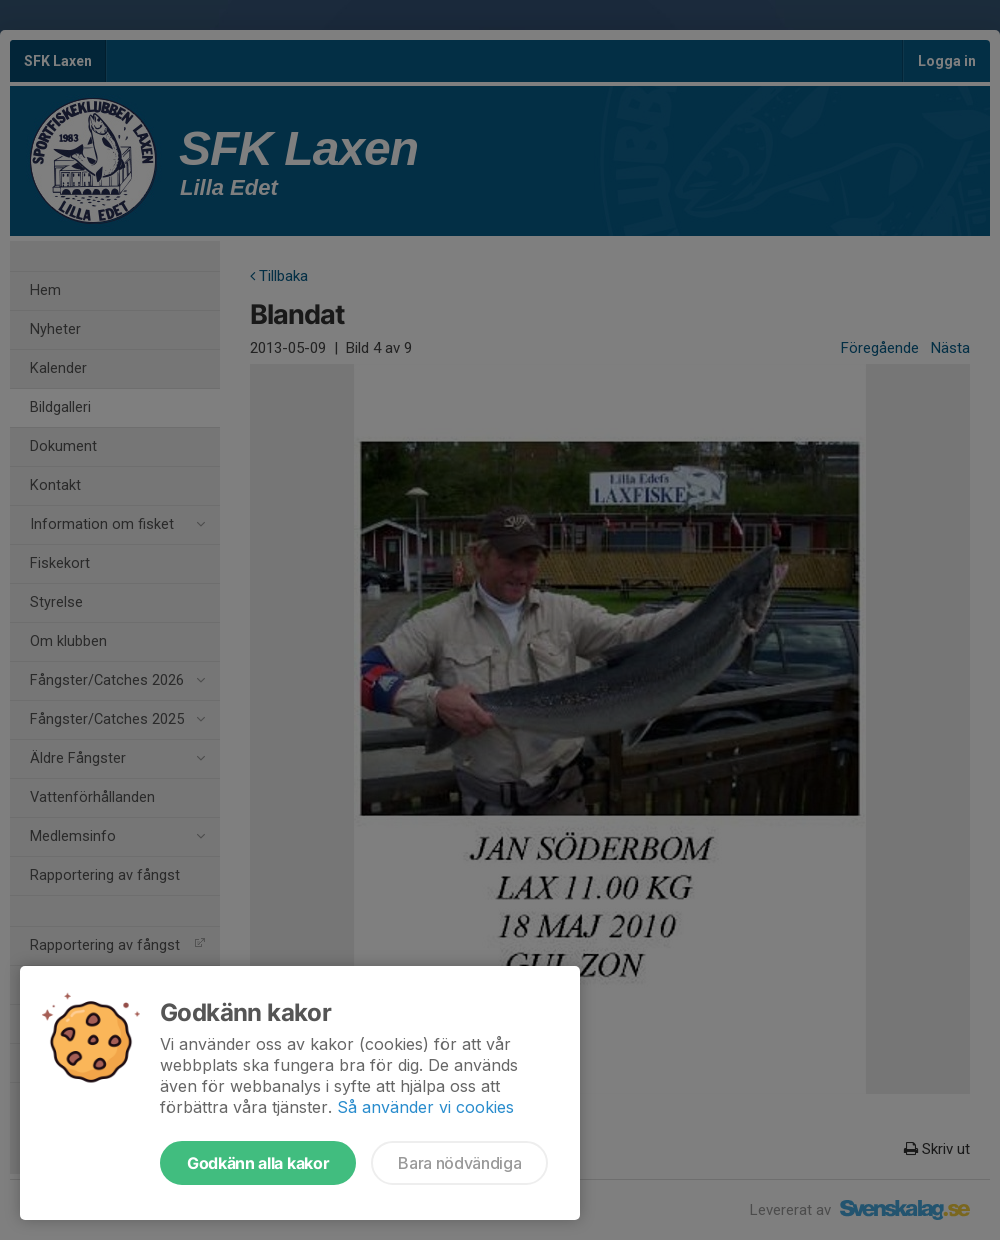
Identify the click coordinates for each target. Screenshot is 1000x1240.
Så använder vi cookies (425, 1107)
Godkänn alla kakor (258, 1163)
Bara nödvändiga (459, 1163)
